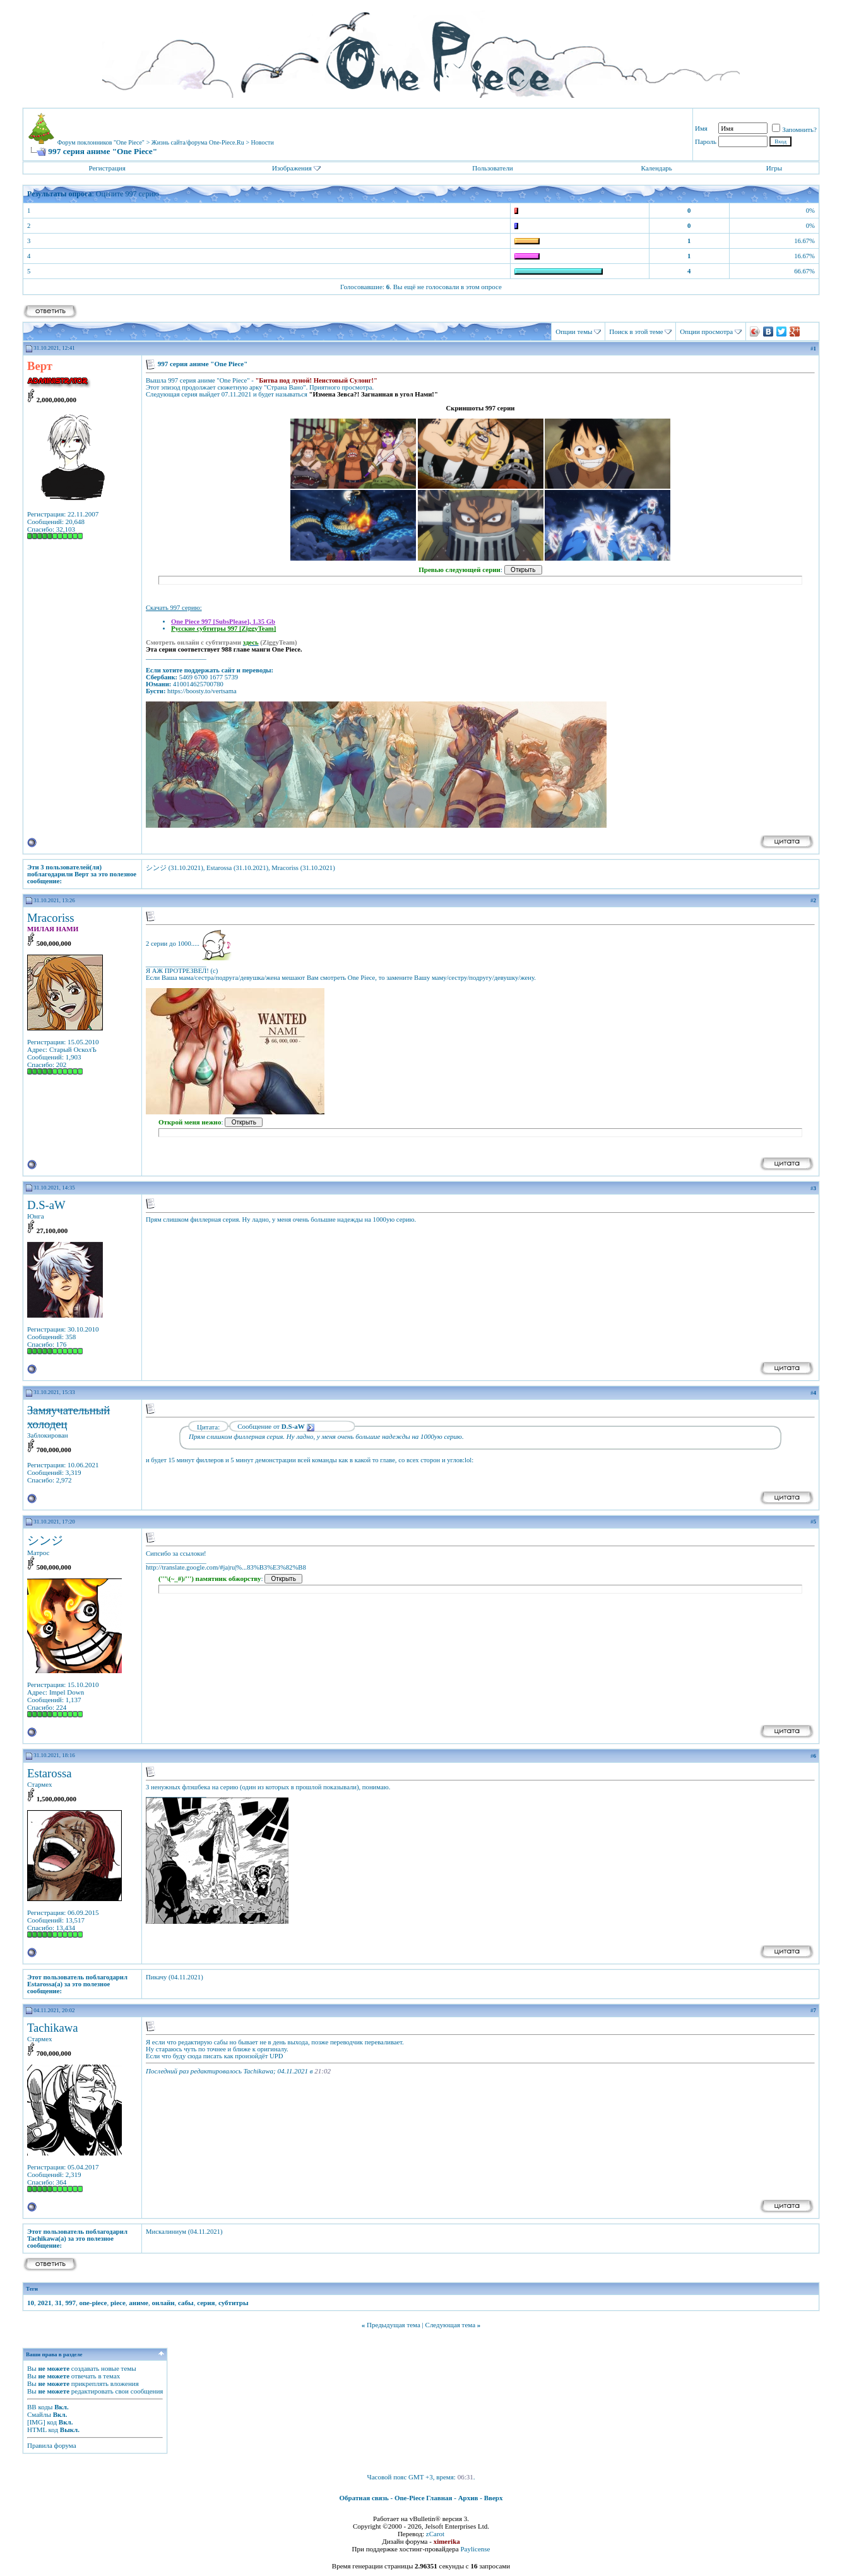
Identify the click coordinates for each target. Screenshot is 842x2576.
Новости (262, 142)
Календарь (656, 168)
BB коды (39, 2407)
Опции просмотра (706, 331)
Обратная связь (364, 2497)
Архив (468, 2497)
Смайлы (39, 2414)
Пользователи (492, 168)
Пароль (705, 141)
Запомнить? (794, 129)
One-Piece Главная (423, 2497)
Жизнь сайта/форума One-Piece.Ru (197, 142)
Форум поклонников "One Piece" (101, 142)
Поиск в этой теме (636, 331)
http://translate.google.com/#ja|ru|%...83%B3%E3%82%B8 (226, 1567)
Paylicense (475, 2549)
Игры (774, 168)
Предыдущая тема (393, 2325)
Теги (32, 2289)
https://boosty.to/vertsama (202, 691)
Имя (701, 128)
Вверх (493, 2497)
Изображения (292, 168)
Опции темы (573, 331)
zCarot (435, 2533)
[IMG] (36, 2422)
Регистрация (106, 168)
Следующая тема (450, 2325)
